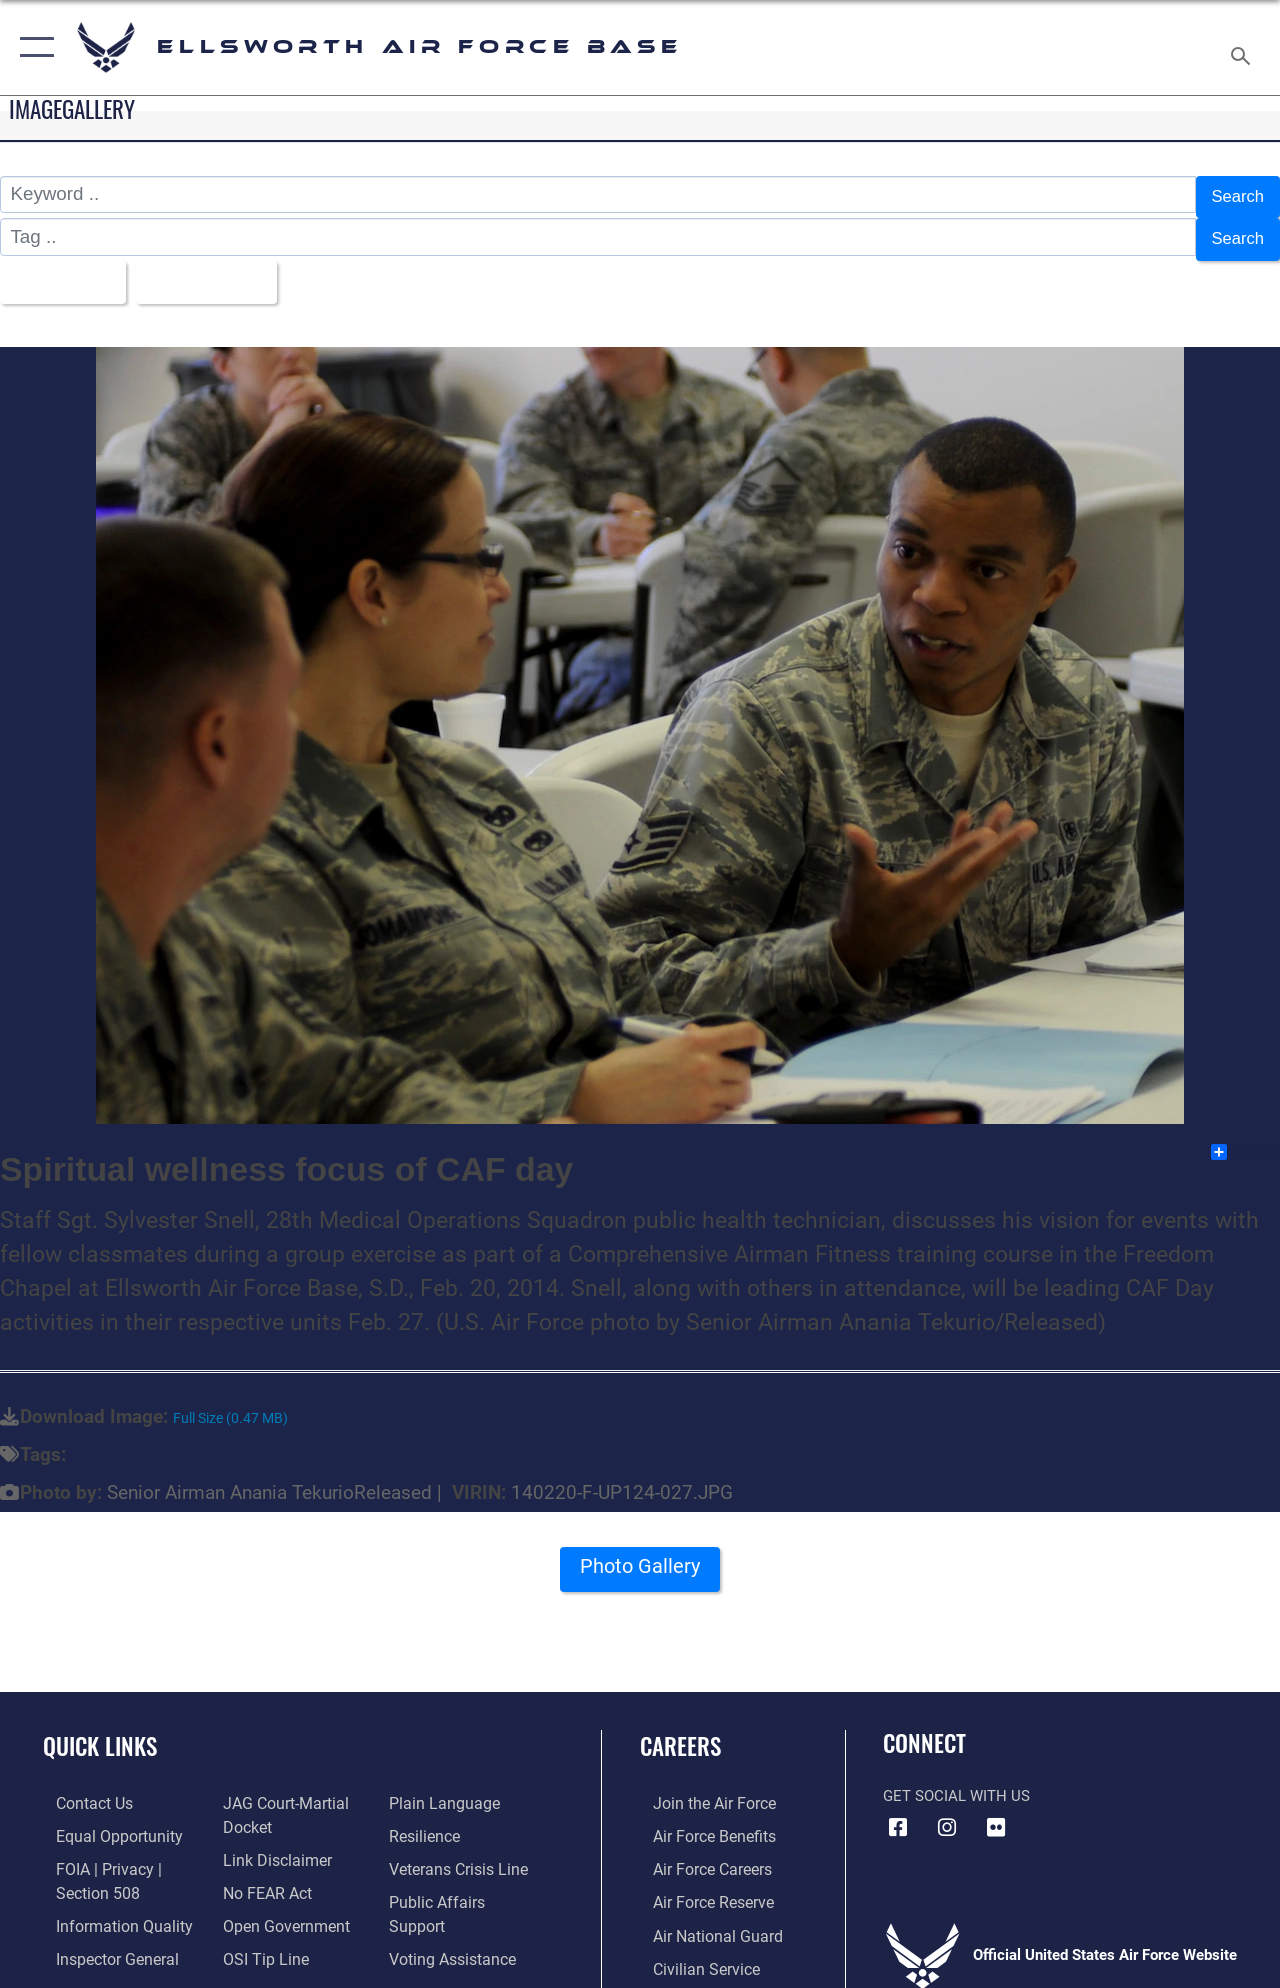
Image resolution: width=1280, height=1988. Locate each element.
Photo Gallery (640, 1558)
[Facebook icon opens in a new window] (898, 1812)
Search (1234, 194)
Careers (680, 1731)
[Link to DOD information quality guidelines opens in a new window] (107, 1906)
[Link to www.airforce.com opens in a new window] (699, 1788)
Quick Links (100, 1731)
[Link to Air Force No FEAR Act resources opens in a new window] (261, 1874)
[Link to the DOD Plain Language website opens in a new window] (443, 1788)
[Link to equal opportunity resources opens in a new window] (102, 1820)
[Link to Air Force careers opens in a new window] (698, 1852)
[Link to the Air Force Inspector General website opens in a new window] (102, 1938)
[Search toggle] (1244, 47)
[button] (32, 47)
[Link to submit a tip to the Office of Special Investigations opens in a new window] (258, 1938)
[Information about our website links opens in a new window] (270, 1842)
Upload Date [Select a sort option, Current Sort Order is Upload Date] (221, 269)
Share (1244, 1136)
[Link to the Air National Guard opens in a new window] (701, 1916)
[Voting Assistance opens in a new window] (454, 1916)
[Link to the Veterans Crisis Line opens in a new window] (460, 1852)
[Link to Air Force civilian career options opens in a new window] (691, 1948)
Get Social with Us (956, 1781)
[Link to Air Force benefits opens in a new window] (699, 1820)
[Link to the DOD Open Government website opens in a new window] (277, 1906)
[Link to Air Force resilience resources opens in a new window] (427, 1820)
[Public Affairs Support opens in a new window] (466, 1884)
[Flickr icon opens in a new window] (996, 1812)
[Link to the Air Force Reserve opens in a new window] (699, 1884)
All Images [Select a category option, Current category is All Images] (62, 269)
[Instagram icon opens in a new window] (947, 1812)
